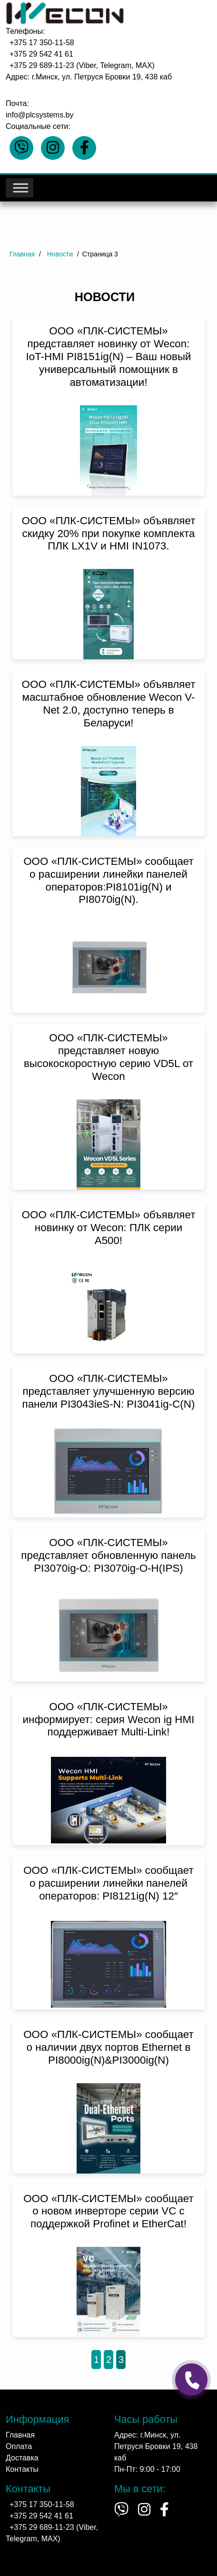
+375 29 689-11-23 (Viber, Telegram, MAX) (82, 65)
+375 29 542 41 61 (41, 54)
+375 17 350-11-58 (42, 43)
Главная (20, 2435)
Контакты (22, 2469)
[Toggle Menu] (20, 188)
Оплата (19, 2446)
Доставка (22, 2458)
